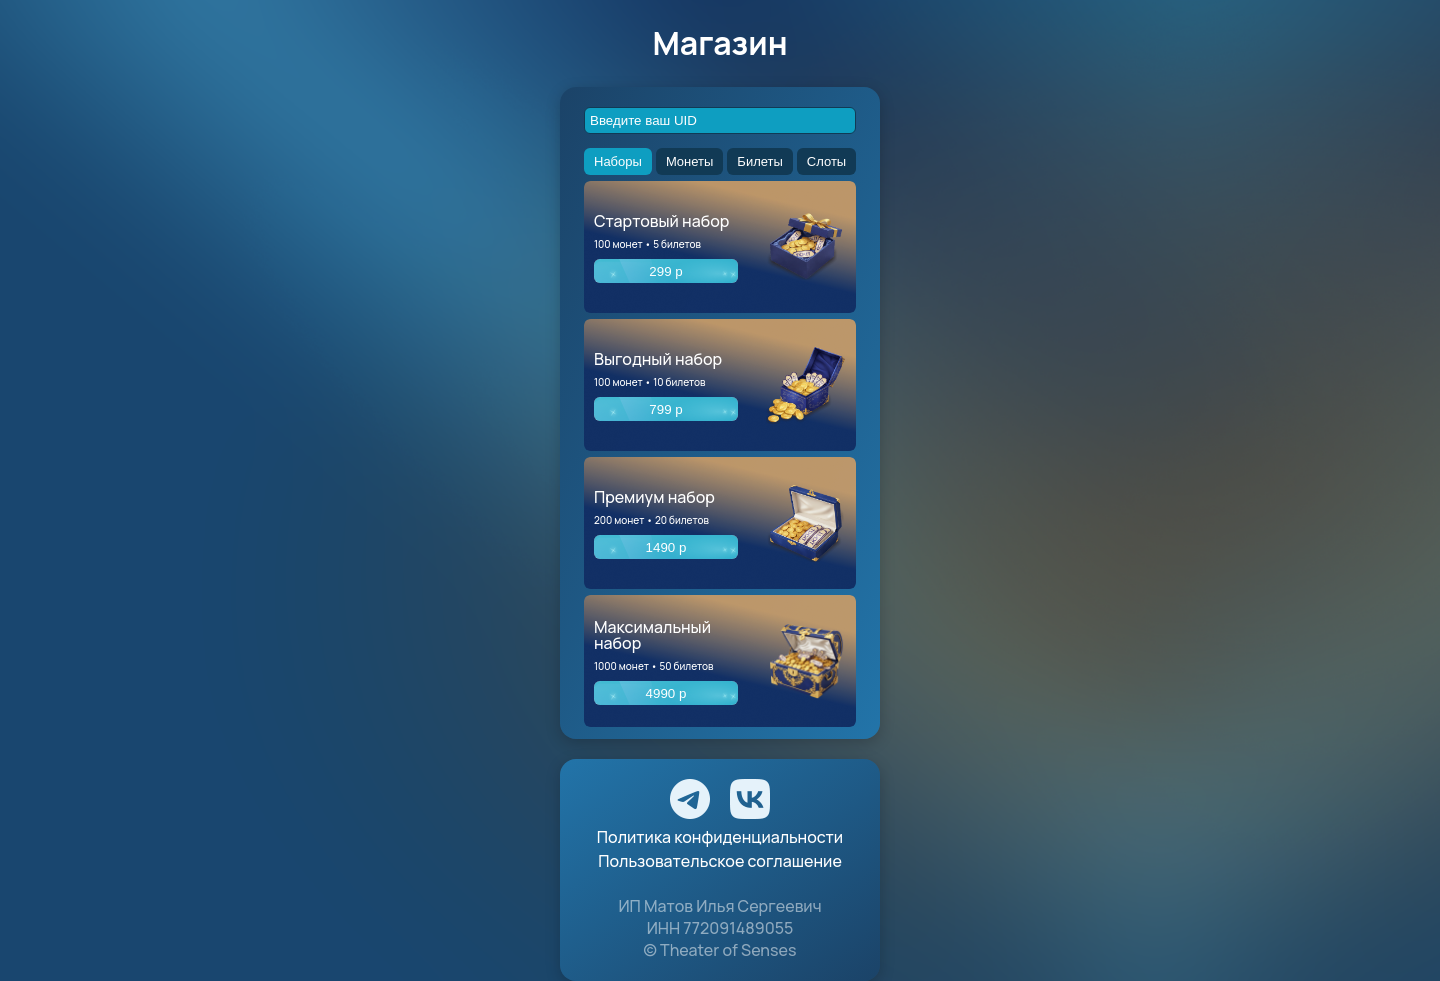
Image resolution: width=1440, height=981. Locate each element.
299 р (665, 271)
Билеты (759, 161)
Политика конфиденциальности (720, 837)
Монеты (689, 161)
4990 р (666, 693)
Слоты (826, 161)
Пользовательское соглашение (720, 861)
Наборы (618, 161)
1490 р (666, 547)
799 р (665, 409)
